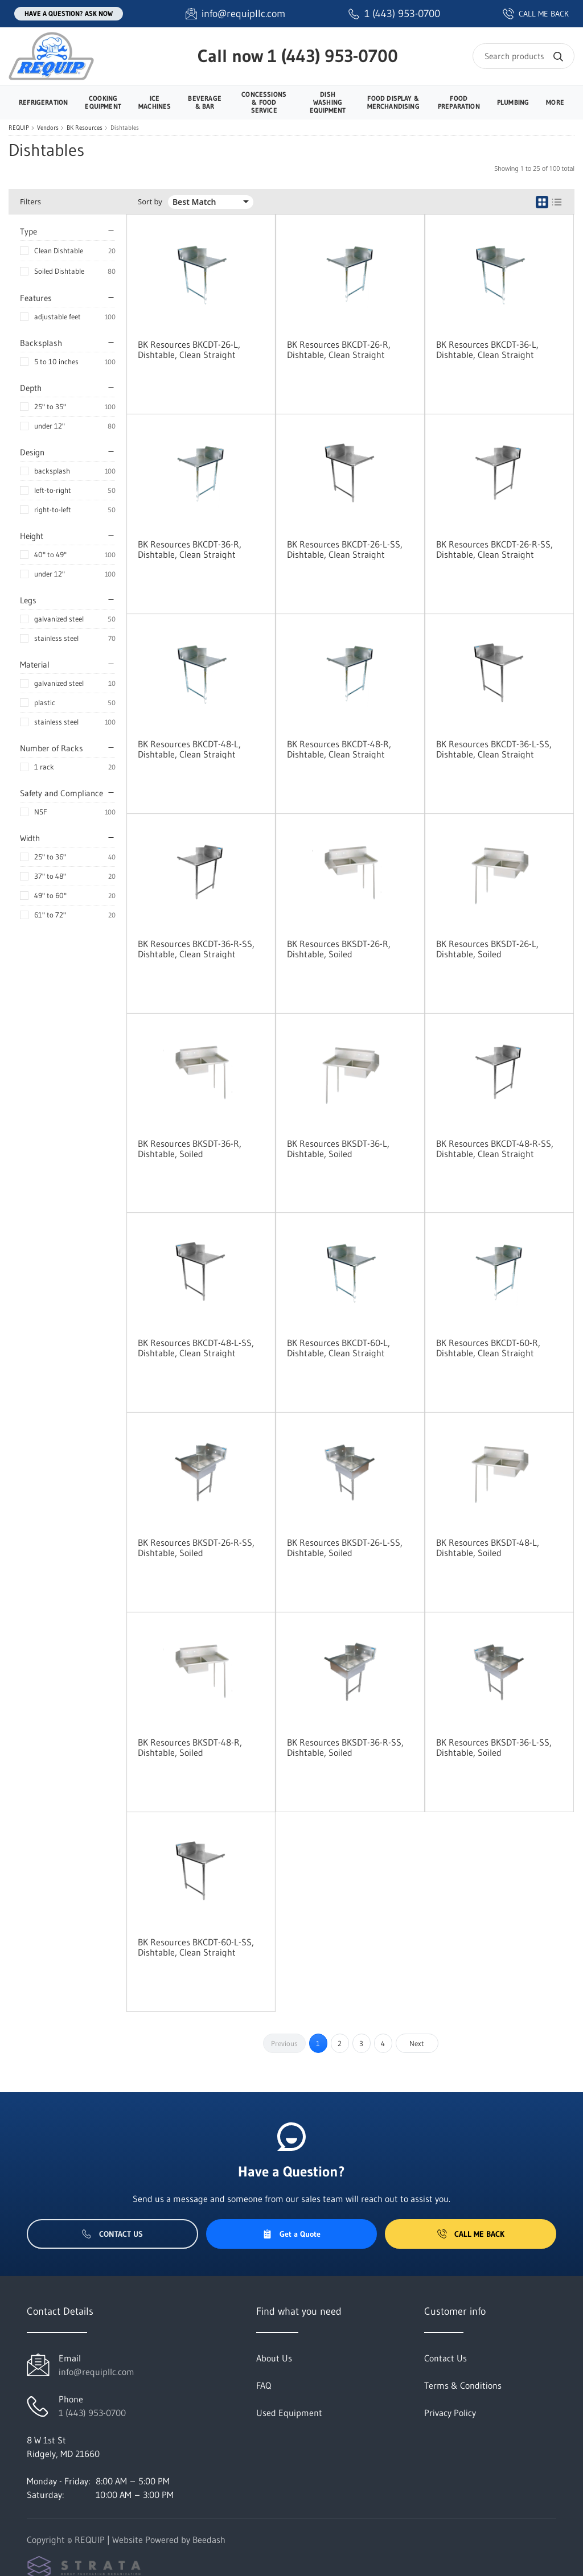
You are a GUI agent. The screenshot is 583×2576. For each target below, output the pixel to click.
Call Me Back (470, 2234)
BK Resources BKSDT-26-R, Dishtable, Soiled (339, 949)
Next (416, 2043)
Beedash (208, 2539)
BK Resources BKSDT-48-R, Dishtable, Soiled (190, 1747)
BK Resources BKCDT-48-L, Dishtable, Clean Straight (189, 749)
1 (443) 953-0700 (333, 56)
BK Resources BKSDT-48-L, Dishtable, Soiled (487, 1547)
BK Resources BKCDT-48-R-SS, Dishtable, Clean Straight (494, 1148)
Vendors (48, 127)
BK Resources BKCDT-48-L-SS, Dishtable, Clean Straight (196, 1348)
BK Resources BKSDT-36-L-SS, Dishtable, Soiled (494, 1747)
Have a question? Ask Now (68, 13)
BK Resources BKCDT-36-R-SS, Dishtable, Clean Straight (196, 949)
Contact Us (112, 2234)
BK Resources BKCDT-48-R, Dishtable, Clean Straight (339, 749)
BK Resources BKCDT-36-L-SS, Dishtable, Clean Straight (494, 749)
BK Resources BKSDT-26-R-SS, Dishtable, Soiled (196, 1547)
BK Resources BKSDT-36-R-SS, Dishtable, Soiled (345, 1747)
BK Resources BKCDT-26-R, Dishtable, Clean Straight (339, 349)
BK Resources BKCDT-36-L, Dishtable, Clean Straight (487, 349)
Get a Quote (291, 2234)
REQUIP (19, 127)
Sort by (150, 201)
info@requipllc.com (96, 2371)
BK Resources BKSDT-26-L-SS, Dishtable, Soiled (345, 1547)
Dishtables (124, 127)
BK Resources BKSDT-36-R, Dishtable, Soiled (189, 1148)
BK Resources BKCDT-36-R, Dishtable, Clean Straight (189, 549)
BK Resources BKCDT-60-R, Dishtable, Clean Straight (488, 1348)
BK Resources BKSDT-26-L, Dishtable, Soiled (487, 949)
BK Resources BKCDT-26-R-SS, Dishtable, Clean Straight (494, 549)
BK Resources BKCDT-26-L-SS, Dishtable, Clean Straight (345, 549)
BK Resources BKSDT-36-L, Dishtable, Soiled (338, 1148)
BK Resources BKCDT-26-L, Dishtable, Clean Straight (189, 349)
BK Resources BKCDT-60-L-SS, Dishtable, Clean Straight (196, 1947)
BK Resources (84, 127)
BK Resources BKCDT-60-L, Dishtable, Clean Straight (338, 1348)
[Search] (523, 56)
